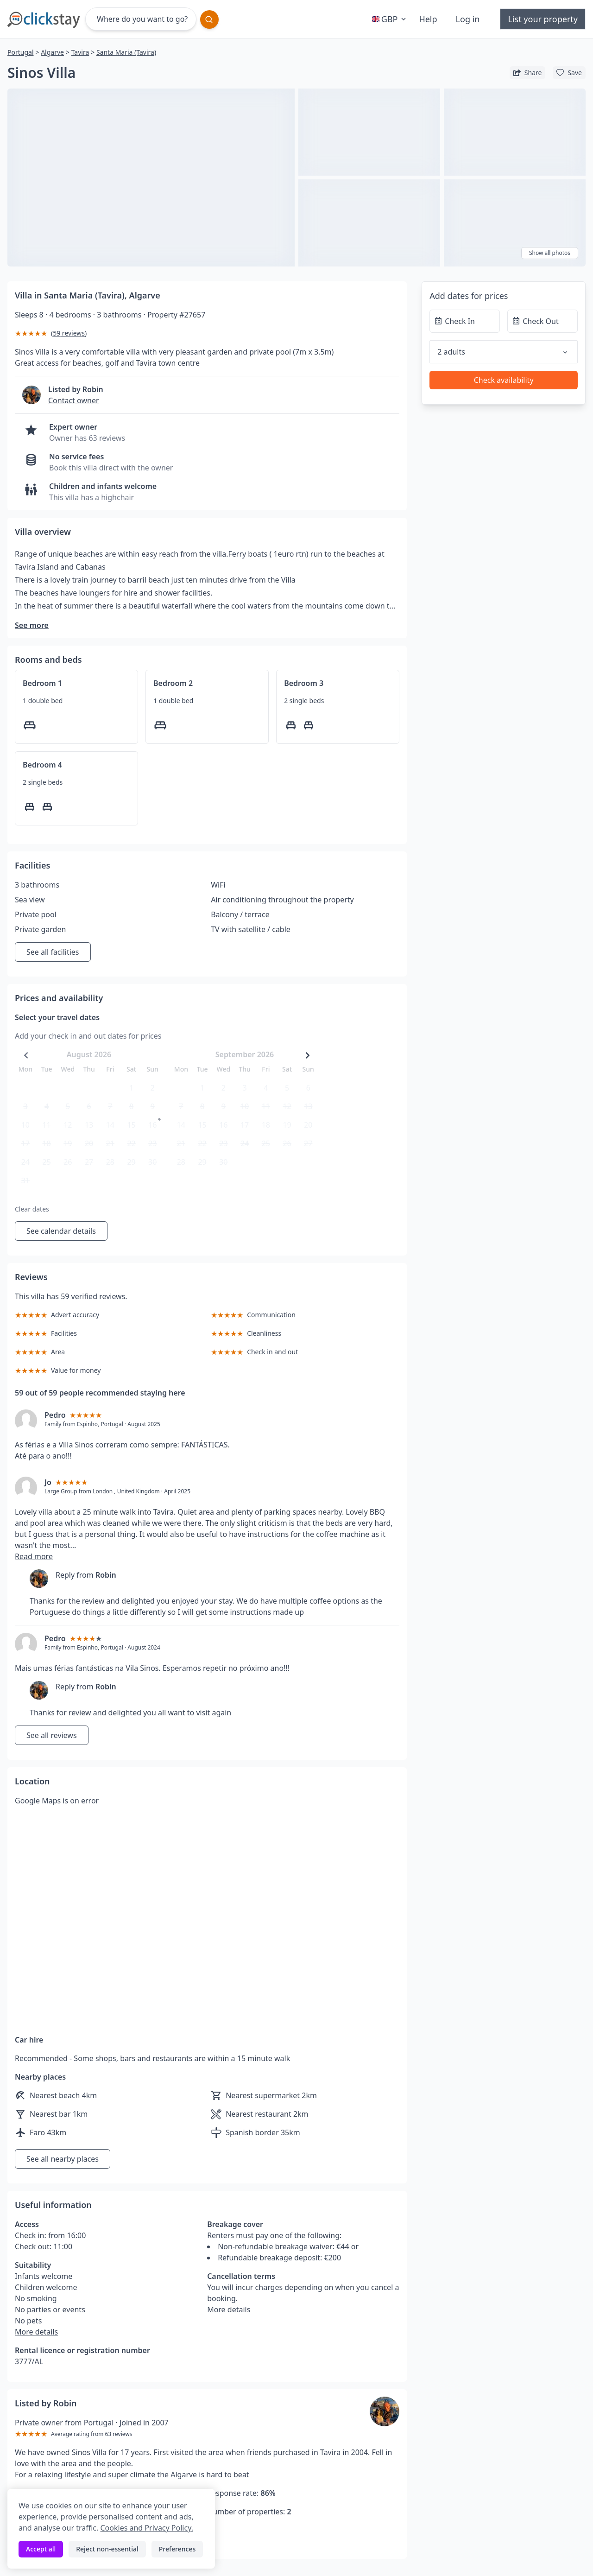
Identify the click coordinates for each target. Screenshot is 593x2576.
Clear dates (32, 1209)
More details (36, 2332)
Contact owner (73, 400)
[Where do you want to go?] (140, 19)
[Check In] (464, 321)
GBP (390, 19)
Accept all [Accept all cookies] (41, 2548)
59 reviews (69, 333)
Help (428, 19)
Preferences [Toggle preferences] (177, 2548)
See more (32, 625)
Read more (34, 1556)
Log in (468, 19)
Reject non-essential (107, 2548)
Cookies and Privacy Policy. (146, 2528)
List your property (543, 19)
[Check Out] (542, 321)
